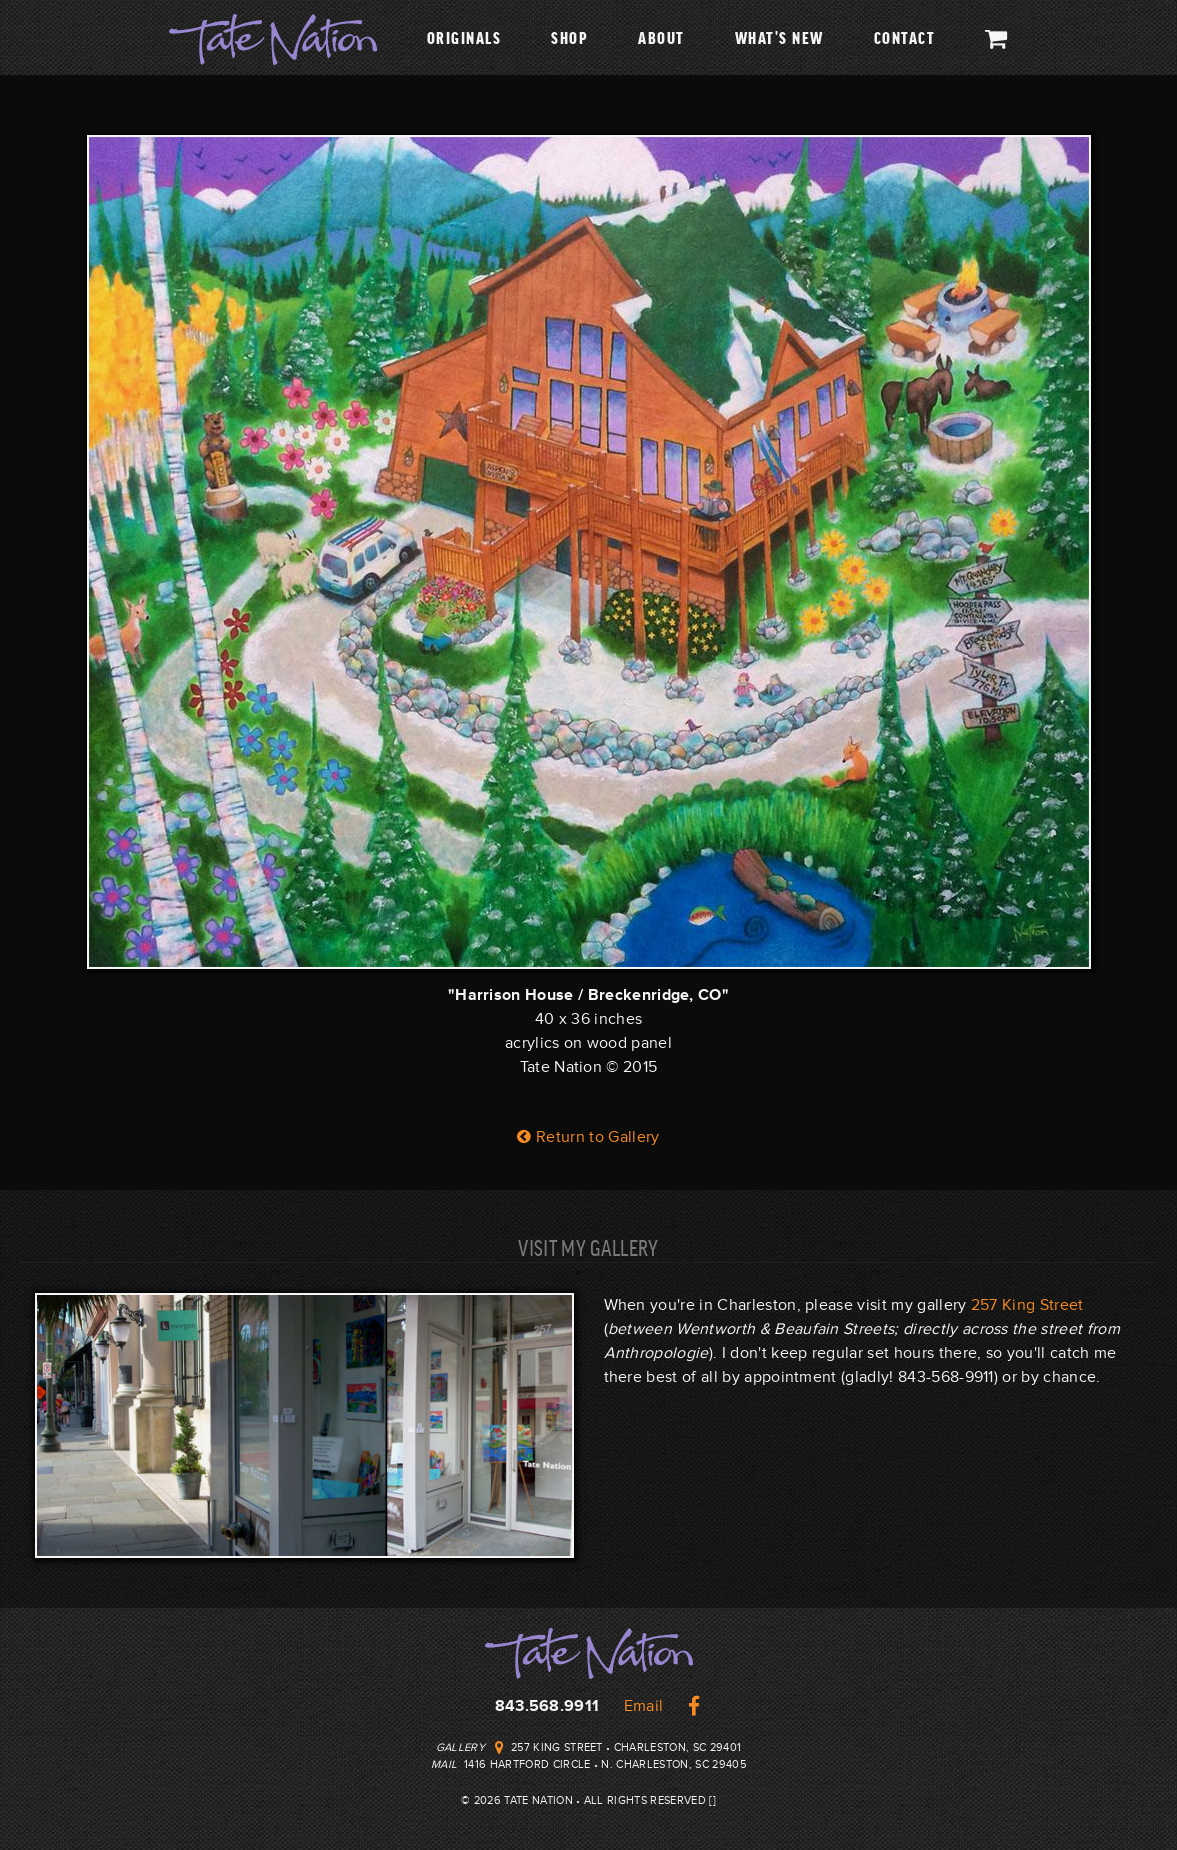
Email (644, 1706)
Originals (464, 37)
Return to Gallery (588, 1137)
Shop (569, 37)
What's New (779, 37)
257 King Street (1027, 1305)
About (661, 37)
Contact (905, 37)
